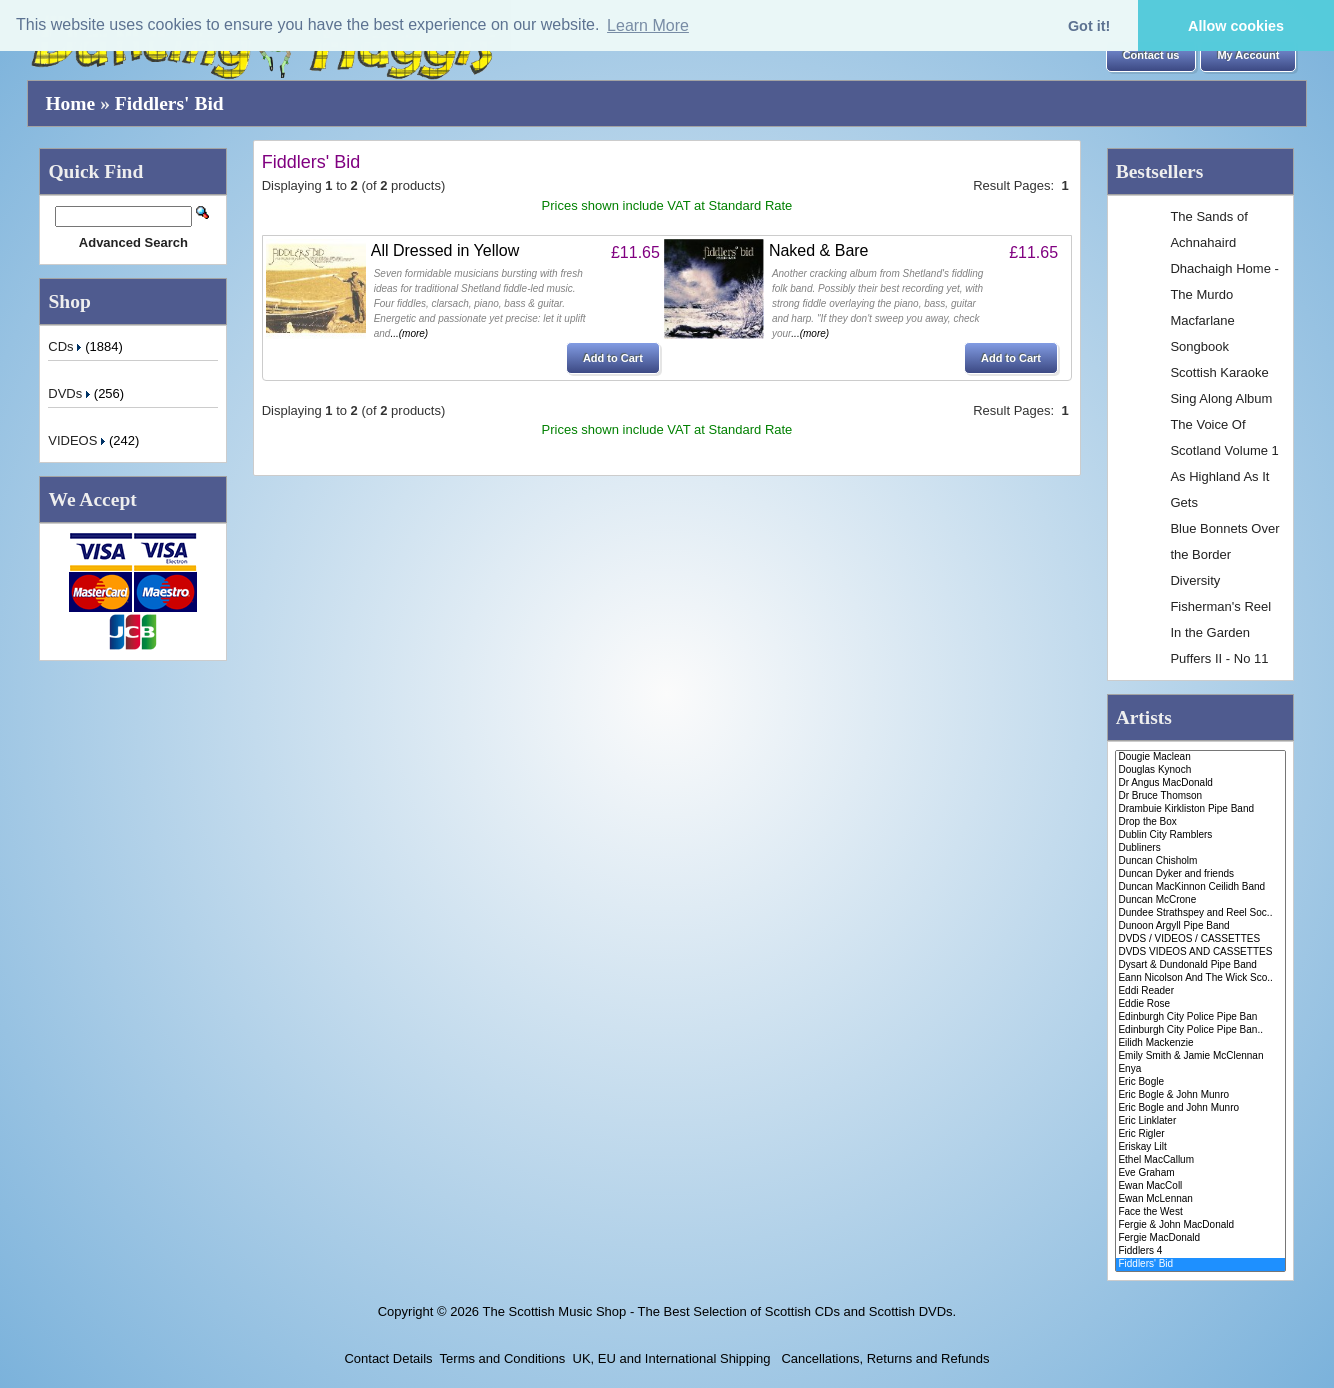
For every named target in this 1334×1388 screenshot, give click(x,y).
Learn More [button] (648, 25)
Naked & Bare (819, 250)
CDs (66, 346)
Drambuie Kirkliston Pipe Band (1200, 809)
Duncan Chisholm (1200, 861)
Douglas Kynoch (1200, 770)
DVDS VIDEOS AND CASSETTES (1200, 952)
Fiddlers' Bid (169, 103)
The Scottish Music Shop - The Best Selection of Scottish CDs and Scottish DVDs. (719, 1311)
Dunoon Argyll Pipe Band (1200, 926)
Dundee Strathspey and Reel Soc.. (1200, 913)
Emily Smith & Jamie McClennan (1200, 1056)
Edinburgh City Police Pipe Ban (1200, 1017)
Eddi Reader (1200, 991)
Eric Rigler (1200, 1134)
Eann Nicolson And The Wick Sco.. (1200, 978)
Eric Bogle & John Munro (1200, 1095)
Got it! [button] (1089, 26)
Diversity (1195, 580)
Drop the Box (1200, 822)
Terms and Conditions (503, 1358)
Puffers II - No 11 (1219, 658)
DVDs (71, 393)
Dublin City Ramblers (1200, 835)
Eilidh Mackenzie (1200, 1043)
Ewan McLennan (1200, 1199)
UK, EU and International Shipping (672, 1358)
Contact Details (388, 1358)
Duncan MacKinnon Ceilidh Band (1200, 887)
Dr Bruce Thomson (1200, 796)
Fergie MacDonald (1200, 1238)
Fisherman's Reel (1220, 606)
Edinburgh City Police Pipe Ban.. (1200, 1030)
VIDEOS (78, 440)
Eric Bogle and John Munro (1200, 1108)
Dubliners (1200, 848)
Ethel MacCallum (1200, 1160)
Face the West (1200, 1212)
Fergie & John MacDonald (1200, 1225)
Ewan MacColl (1200, 1186)
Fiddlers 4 (1200, 1251)
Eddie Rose (1200, 1004)
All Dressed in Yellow (445, 250)
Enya (1200, 1069)
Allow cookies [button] (1236, 26)
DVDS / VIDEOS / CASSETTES (1200, 939)
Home (70, 103)
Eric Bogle (1200, 1082)
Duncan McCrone (1200, 900)
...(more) (409, 333)
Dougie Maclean (1200, 757)
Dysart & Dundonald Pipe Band (1200, 965)
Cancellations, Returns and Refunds (884, 1358)
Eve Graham (1200, 1173)
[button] (1151, 56)
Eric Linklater (1200, 1121)
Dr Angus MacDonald (1200, 783)
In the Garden (1210, 632)
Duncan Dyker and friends (1200, 874)
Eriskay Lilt (1200, 1147)
